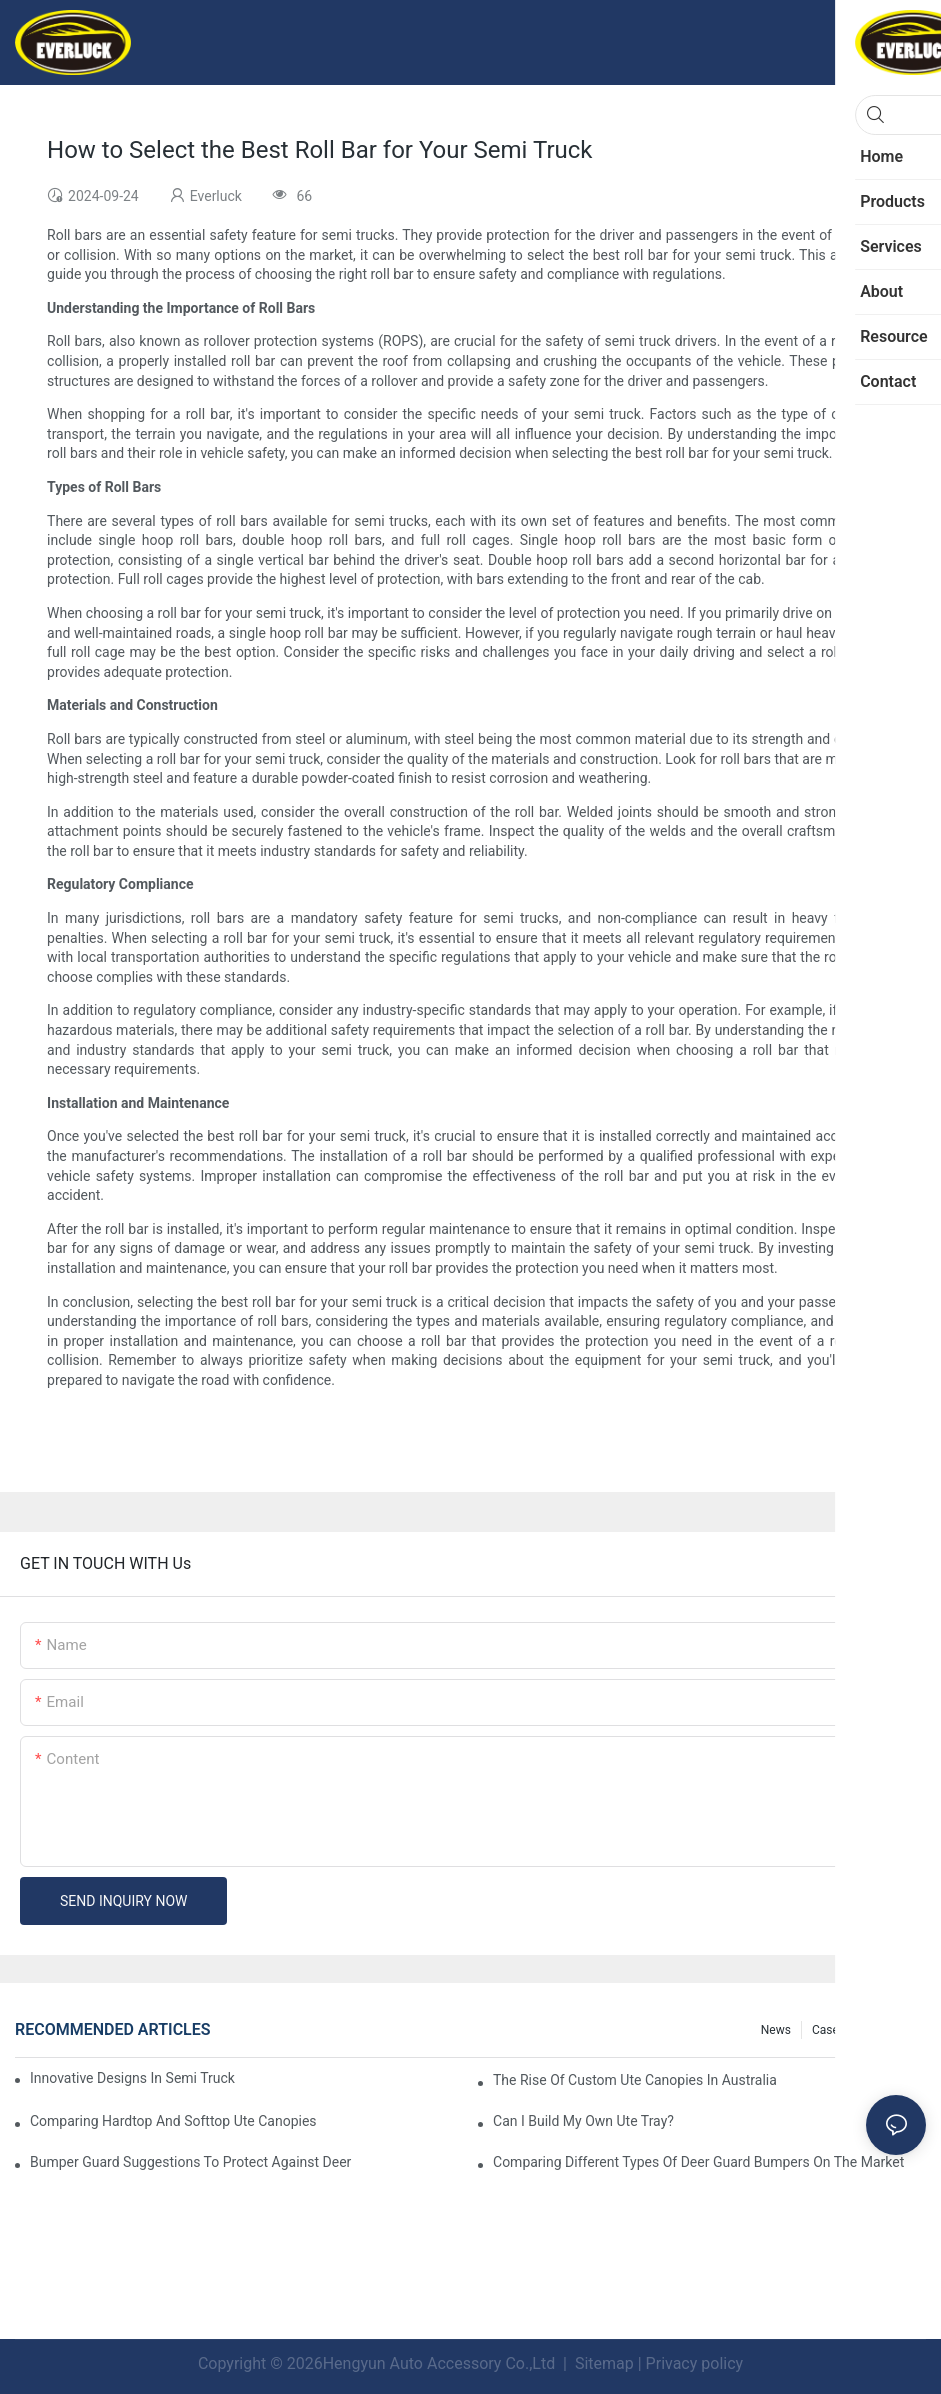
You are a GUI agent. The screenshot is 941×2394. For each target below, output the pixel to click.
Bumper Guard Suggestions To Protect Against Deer (190, 2162)
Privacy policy (695, 2363)
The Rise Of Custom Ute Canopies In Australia (635, 2080)
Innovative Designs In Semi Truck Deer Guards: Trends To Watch (134, 2078)
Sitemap (602, 2363)
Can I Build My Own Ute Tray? (583, 2121)
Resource (891, 2030)
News (776, 2030)
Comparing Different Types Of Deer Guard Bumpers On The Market (698, 2162)
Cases (828, 2030)
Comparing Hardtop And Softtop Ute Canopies (173, 2121)
